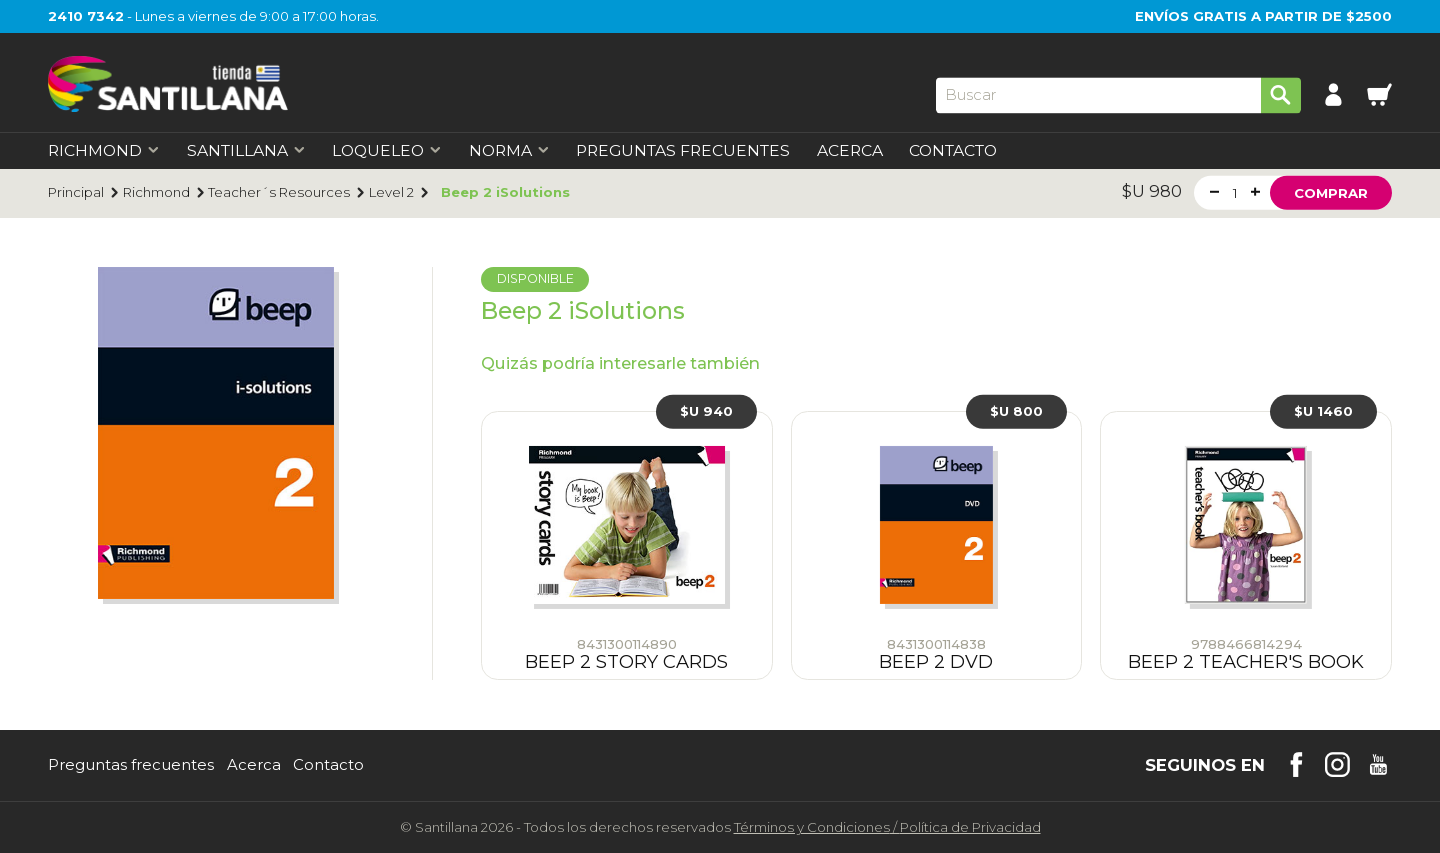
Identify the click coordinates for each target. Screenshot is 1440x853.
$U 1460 (1323, 411)
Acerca (850, 151)
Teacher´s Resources (279, 192)
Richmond (156, 192)
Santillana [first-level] (246, 151)
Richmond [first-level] (104, 151)
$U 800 (1016, 411)
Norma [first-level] (509, 151)
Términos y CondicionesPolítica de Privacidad (887, 827)
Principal (76, 192)
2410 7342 (86, 16)
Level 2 (391, 192)
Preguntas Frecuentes (683, 151)
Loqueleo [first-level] (387, 151)
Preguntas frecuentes (131, 765)
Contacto (953, 151)
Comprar (1331, 192)
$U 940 (706, 411)
